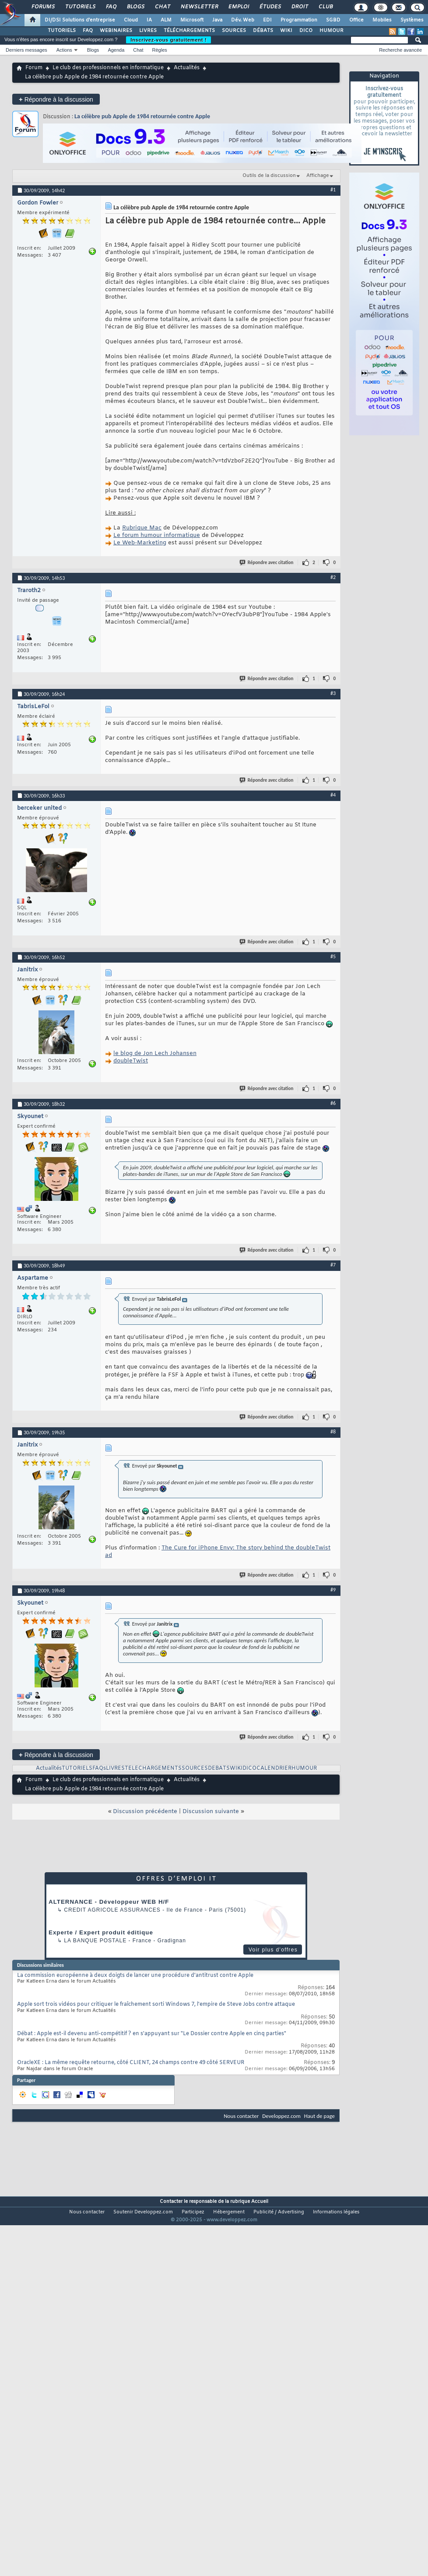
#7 (333, 1265)
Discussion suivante (210, 1811)
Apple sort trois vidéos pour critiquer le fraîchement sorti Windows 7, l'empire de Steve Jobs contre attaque (156, 2004)
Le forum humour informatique (156, 535)
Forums (42, 7)
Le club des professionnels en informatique (108, 67)
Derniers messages (26, 50)
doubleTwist (130, 1061)
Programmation (299, 20)
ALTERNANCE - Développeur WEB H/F (109, 1901)
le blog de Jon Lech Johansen (154, 1053)
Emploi (238, 7)
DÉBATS (263, 31)
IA (149, 20)
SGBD (333, 20)
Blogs (135, 7)
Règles (159, 50)
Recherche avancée (400, 50)
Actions (64, 50)
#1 (333, 190)
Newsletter (198, 7)
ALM (166, 20)
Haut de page (319, 2116)
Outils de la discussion (269, 176)
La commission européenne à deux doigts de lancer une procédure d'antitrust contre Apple (135, 1975)
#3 (333, 693)
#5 (333, 956)
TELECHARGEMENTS (153, 1768)
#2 (333, 577)
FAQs (99, 1768)
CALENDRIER (273, 1768)
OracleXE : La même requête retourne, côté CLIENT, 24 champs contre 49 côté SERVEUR (130, 2062)
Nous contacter (241, 2116)
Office (356, 20)
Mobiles (382, 20)
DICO (305, 31)
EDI (267, 20)
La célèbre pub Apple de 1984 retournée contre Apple (142, 116)
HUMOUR (331, 31)
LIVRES (148, 31)
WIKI (286, 31)
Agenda (116, 50)
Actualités (187, 67)
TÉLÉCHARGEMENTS (189, 31)
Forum (33, 67)
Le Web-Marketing (139, 543)
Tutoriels (80, 7)
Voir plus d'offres (273, 1950)
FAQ (111, 7)
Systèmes (412, 20)
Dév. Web (242, 20)
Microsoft (191, 20)
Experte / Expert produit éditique (101, 1932)
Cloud (131, 20)
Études (269, 7)
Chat (162, 7)
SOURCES (234, 31)
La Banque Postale (95, 1940)
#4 (333, 795)
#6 (333, 1103)
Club (325, 7)
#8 (333, 1432)
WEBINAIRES (116, 31)
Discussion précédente (145, 1811)
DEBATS (219, 1768)
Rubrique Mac (141, 528)
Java (217, 20)
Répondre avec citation (267, 562)
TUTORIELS (62, 31)
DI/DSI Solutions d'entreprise (80, 20)
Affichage (317, 176)
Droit (299, 7)
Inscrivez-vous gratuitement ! (168, 39)
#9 (333, 1590)
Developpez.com (281, 2116)
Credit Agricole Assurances (112, 1910)
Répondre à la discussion (56, 99)
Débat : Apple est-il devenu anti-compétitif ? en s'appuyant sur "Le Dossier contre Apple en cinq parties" (151, 2033)
